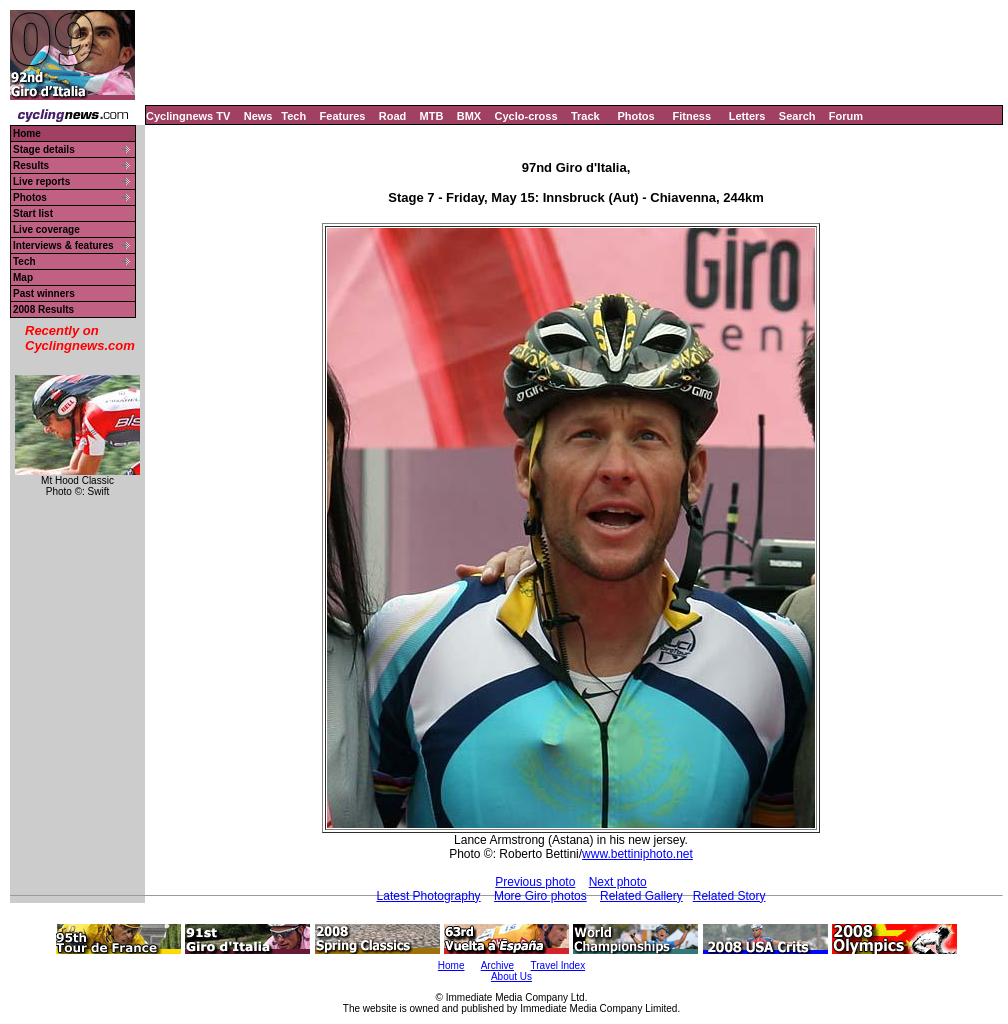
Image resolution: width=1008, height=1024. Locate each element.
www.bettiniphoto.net (637, 854)
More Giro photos (540, 896)
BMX (469, 116)
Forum (846, 116)
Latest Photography (429, 896)
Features (343, 116)
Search (797, 116)
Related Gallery (641, 896)
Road (393, 116)
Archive (497, 965)
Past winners (44, 293)
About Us (511, 976)
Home (27, 133)
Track (585, 116)
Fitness (691, 116)
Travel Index (558, 965)
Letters (747, 116)
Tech (293, 116)
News (258, 116)
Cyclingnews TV (188, 116)
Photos (635, 116)
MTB (432, 116)
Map (23, 277)
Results (31, 165)
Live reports (41, 181)
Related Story (729, 896)
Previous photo (535, 882)
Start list (33, 213)
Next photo (618, 882)
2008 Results (43, 309)
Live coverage (46, 229)
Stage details (44, 149)
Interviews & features (63, 245)
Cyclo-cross (526, 116)
